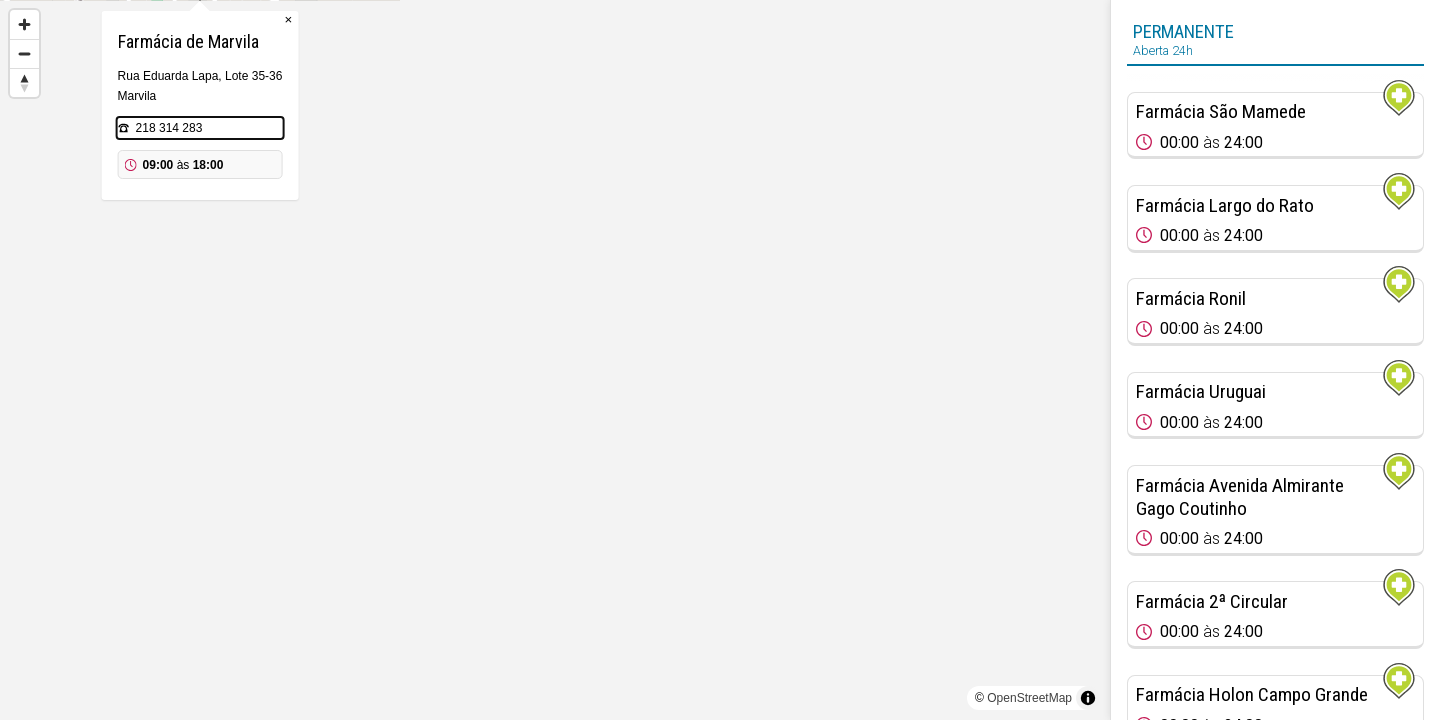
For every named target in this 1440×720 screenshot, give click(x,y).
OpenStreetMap (1029, 698)
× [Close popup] (644, 119)
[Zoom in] (24, 24)
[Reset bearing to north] (24, 82)
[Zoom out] (24, 53)
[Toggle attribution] (1088, 698)
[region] (555, 360)
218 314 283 (524, 228)
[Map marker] (555, 336)
